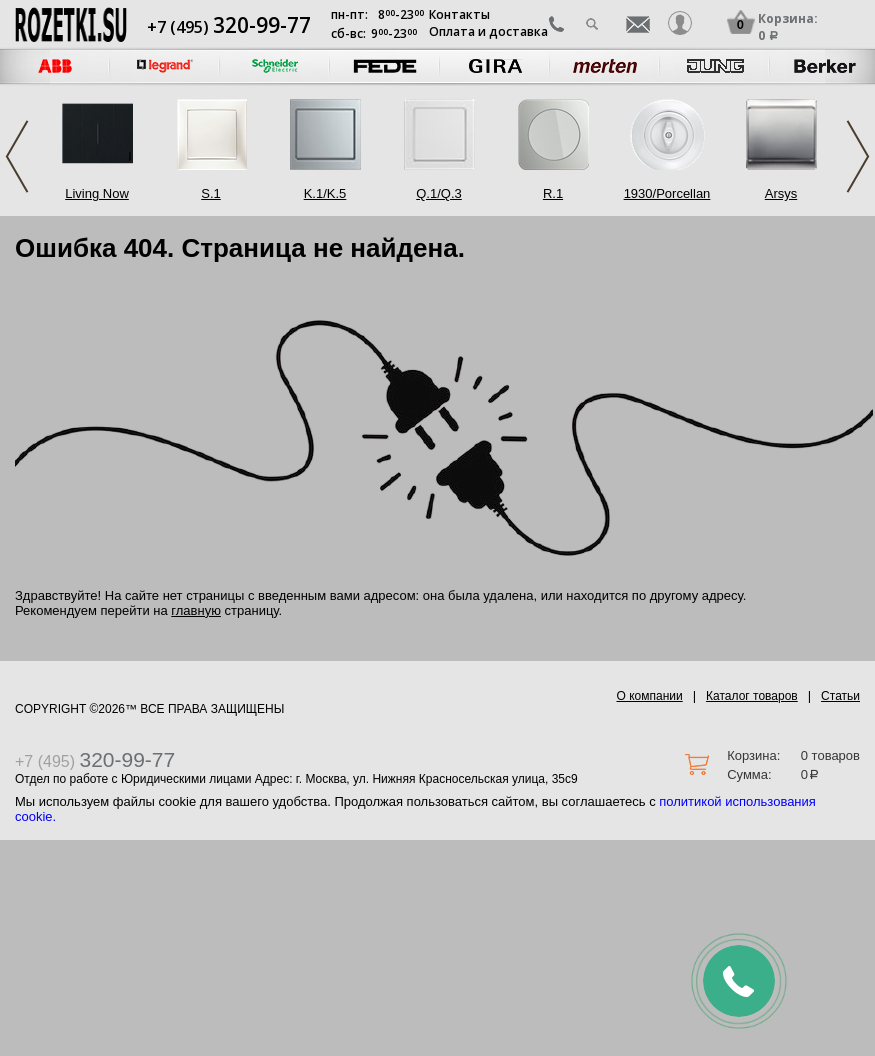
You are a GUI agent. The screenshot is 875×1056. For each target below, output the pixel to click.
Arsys (781, 193)
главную (196, 610)
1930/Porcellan (667, 193)
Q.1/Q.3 (439, 193)
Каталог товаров (752, 696)
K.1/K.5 (325, 193)
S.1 (211, 193)
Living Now (97, 193)
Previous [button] (17, 156)
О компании (650, 696)
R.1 (553, 193)
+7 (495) (229, 27)
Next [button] (858, 156)
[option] (165, 66)
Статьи (840, 696)
